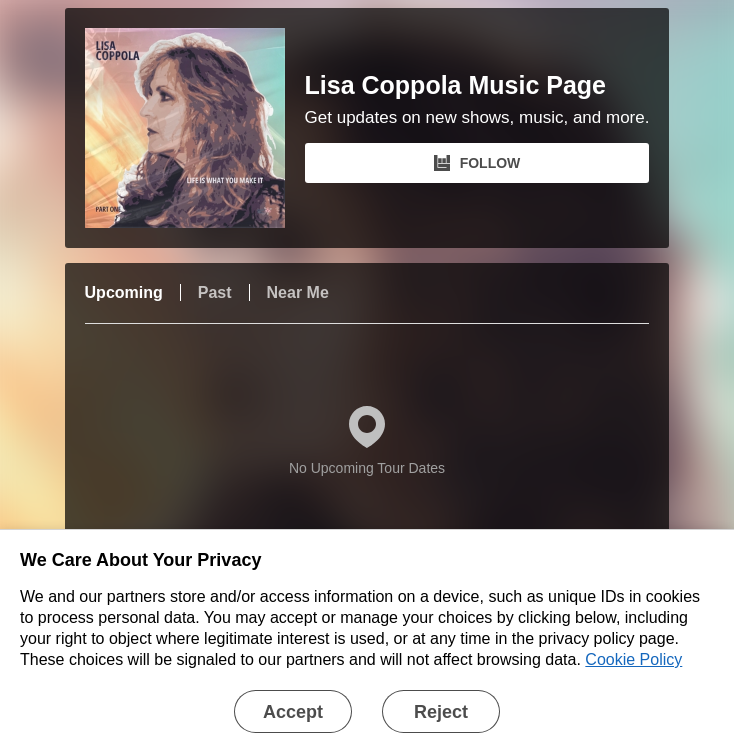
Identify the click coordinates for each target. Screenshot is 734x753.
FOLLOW (477, 163)
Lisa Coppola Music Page (455, 85)
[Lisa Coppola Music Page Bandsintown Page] (195, 128)
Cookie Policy (633, 659)
